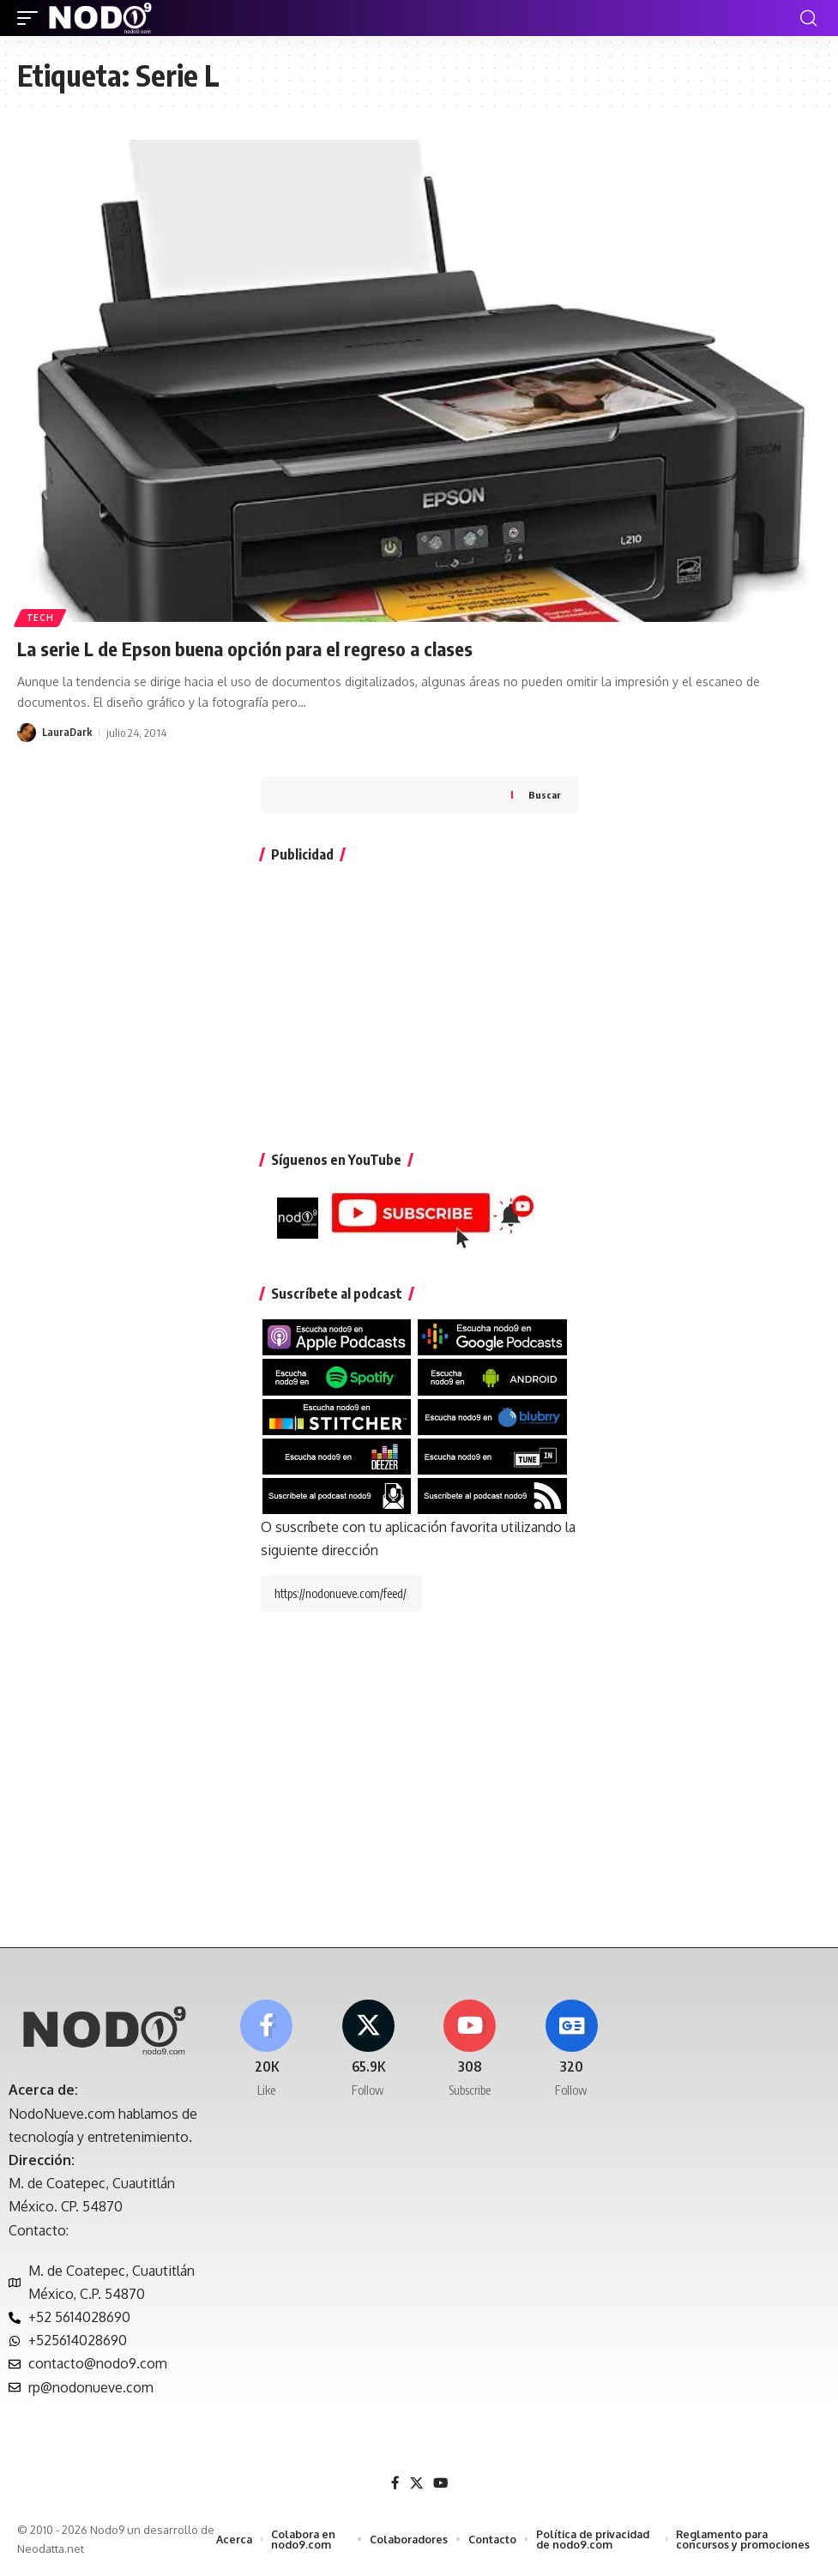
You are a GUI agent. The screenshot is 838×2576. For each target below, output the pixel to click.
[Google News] (570, 2056)
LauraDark (68, 731)
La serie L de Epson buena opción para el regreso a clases (262, 648)
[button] (31, 18)
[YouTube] (441, 2488)
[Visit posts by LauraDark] (26, 730)
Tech (41, 617)
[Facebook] (266, 2056)
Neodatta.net (66, 2554)
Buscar (544, 793)
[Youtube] (469, 2056)
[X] (368, 2056)
